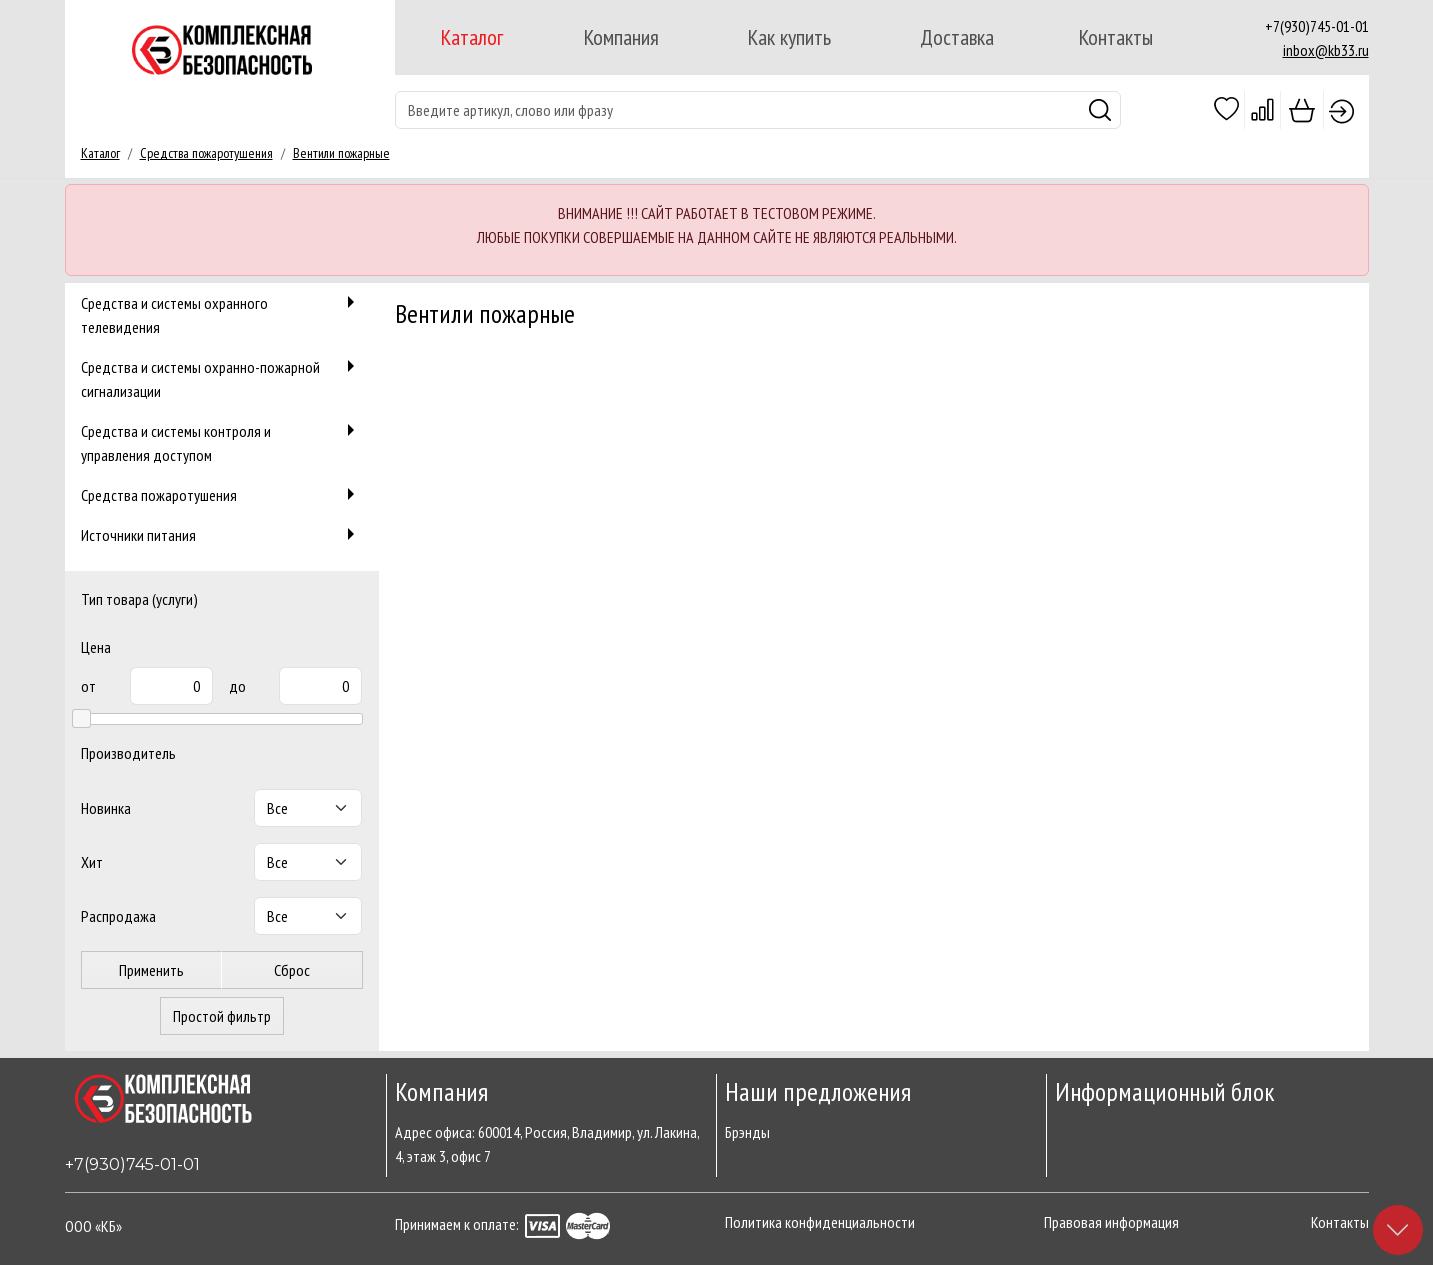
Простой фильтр (222, 1016)
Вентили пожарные (341, 153)
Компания (621, 37)
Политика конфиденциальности (820, 1222)
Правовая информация (1111, 1222)
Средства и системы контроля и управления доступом (222, 441)
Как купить (789, 37)
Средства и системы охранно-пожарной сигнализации (222, 377)
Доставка (957, 37)
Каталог (472, 37)
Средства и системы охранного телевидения (222, 313)
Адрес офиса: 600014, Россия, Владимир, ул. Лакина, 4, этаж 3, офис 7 (547, 1144)
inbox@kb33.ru (1326, 50)
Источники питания (222, 534)
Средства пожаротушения (206, 153)
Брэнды (747, 1132)
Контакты (1116, 37)
